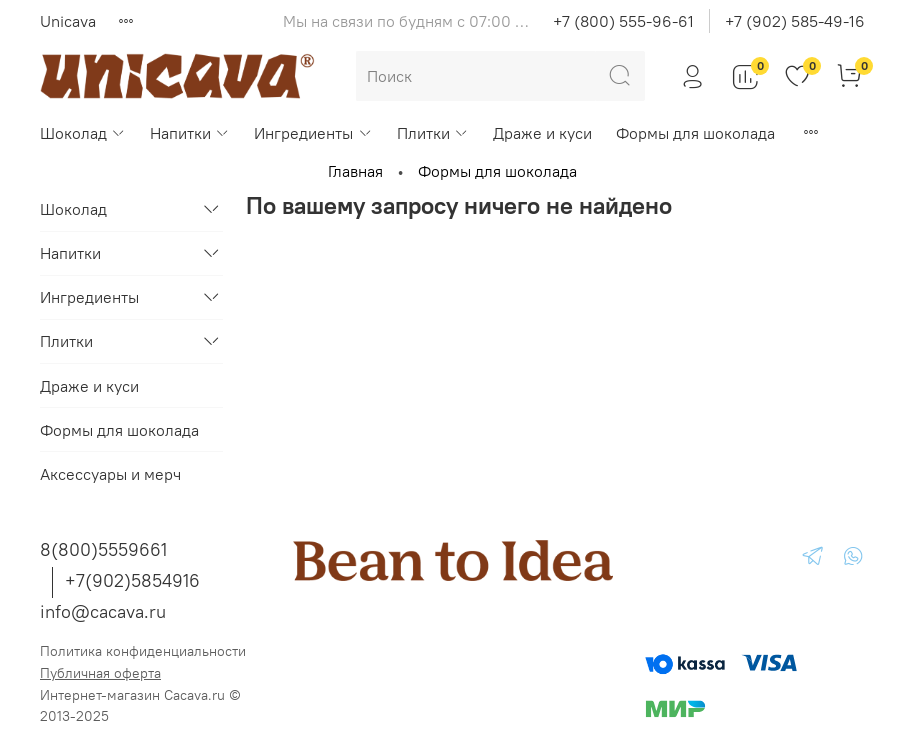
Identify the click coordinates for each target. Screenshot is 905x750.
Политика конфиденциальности (143, 651)
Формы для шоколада (695, 133)
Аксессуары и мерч (110, 474)
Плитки (433, 133)
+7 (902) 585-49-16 (795, 21)
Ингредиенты (313, 133)
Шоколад (83, 133)
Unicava (68, 21)
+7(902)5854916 (132, 580)
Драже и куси (542, 133)
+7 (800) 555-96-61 (623, 21)
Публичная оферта (100, 673)
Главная (355, 171)
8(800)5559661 (103, 549)
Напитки (190, 133)
